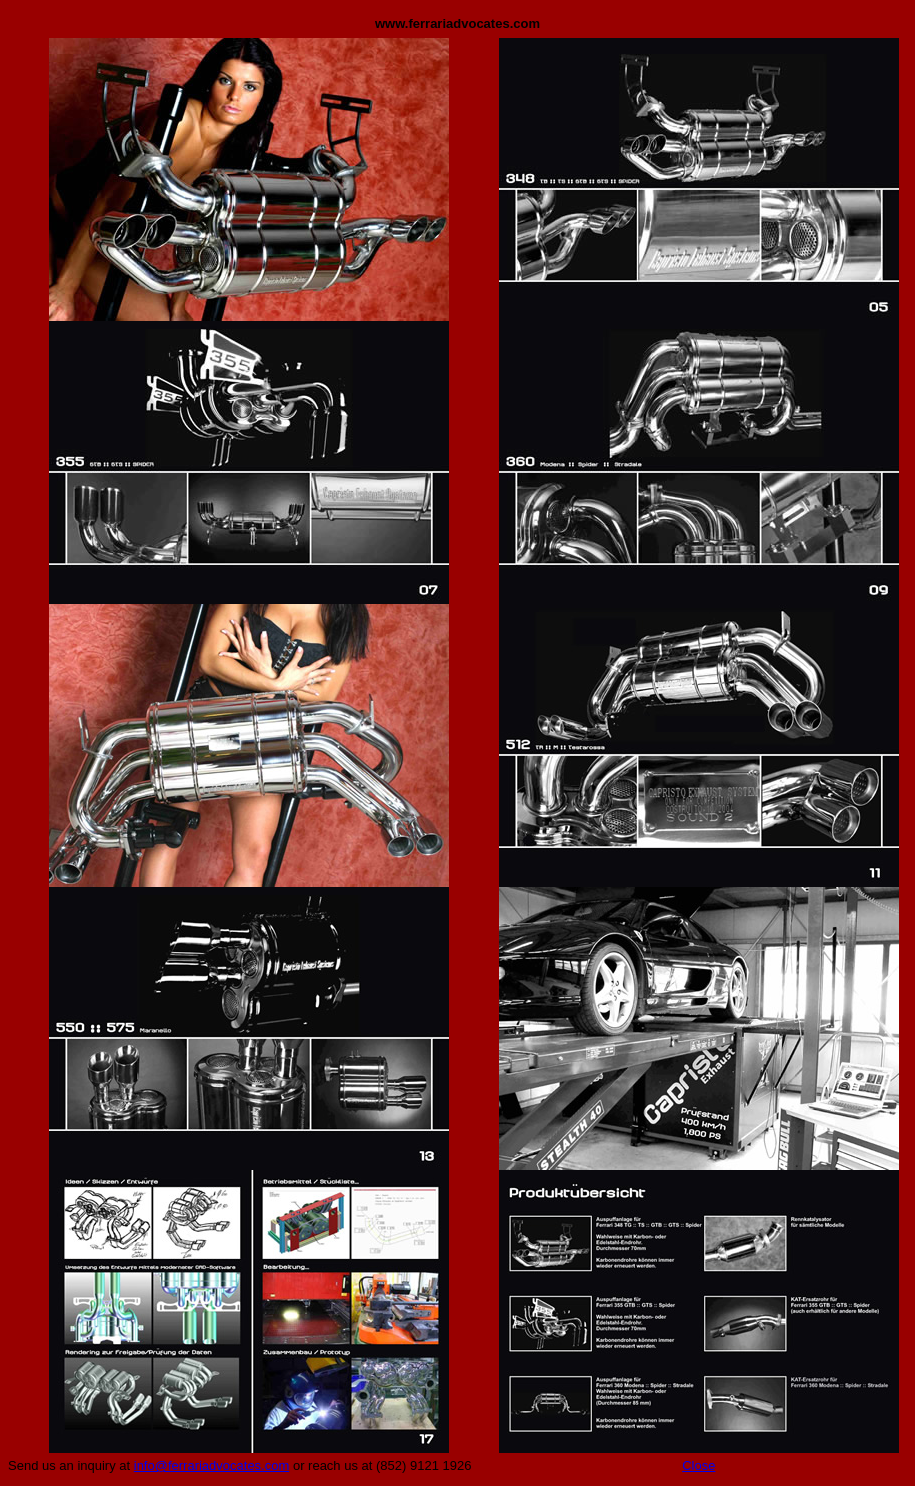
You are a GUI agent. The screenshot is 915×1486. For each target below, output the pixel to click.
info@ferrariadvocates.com (212, 1465)
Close (698, 1465)
